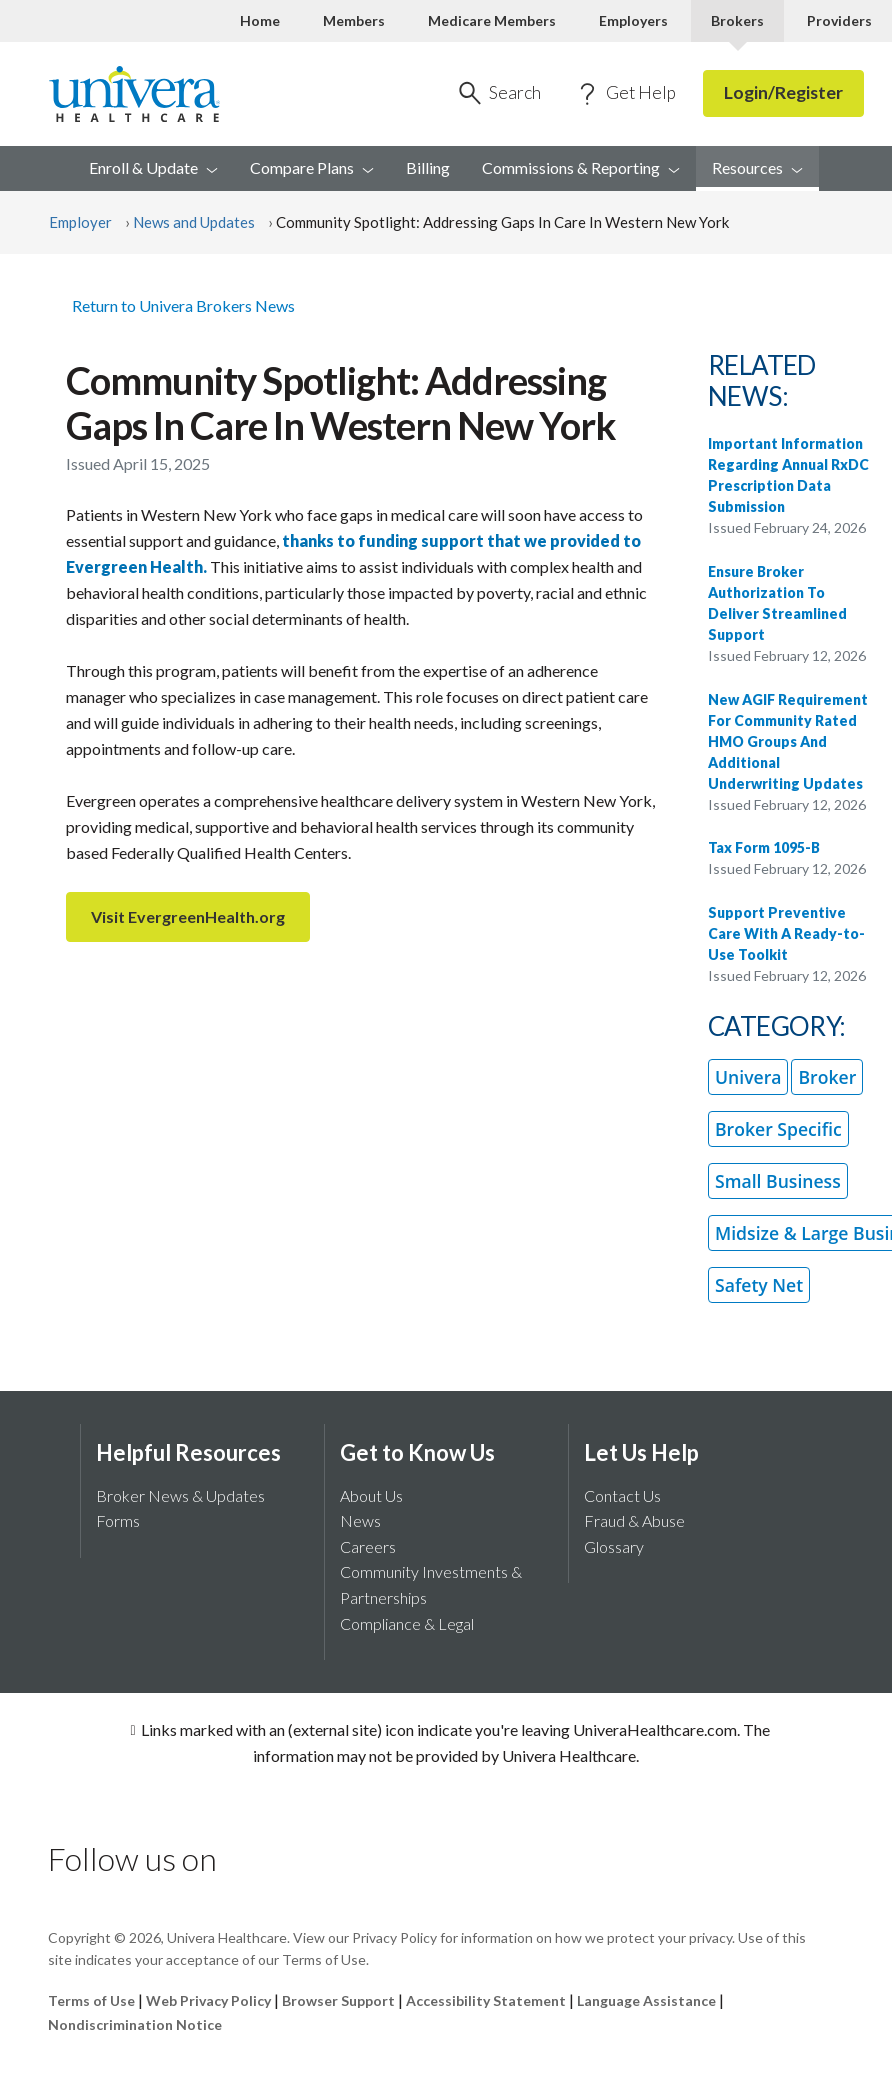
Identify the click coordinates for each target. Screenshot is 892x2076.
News (360, 1520)
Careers (368, 1546)
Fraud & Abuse (634, 1520)
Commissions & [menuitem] (581, 167)
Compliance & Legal (407, 1623)
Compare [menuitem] (312, 167)
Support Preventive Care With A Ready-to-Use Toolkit (786, 933)
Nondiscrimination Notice (135, 2024)
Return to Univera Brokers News (183, 305)
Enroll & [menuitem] (153, 167)
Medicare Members (492, 20)
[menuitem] (757, 169)
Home (260, 20)
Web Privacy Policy (208, 2000)
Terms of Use (91, 2000)
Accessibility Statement (486, 2000)
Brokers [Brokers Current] (737, 20)
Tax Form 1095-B (764, 847)
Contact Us (622, 1495)
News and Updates (194, 222)
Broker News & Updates (180, 1495)
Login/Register (783, 92)
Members (354, 20)
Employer (80, 222)
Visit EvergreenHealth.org (188, 916)
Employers (633, 20)
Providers (839, 20)
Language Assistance (648, 2000)
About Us (371, 1495)
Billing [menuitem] (428, 167)
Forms (118, 1520)
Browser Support (338, 2000)
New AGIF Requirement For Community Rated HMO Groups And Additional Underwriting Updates (788, 741)
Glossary (614, 1546)
